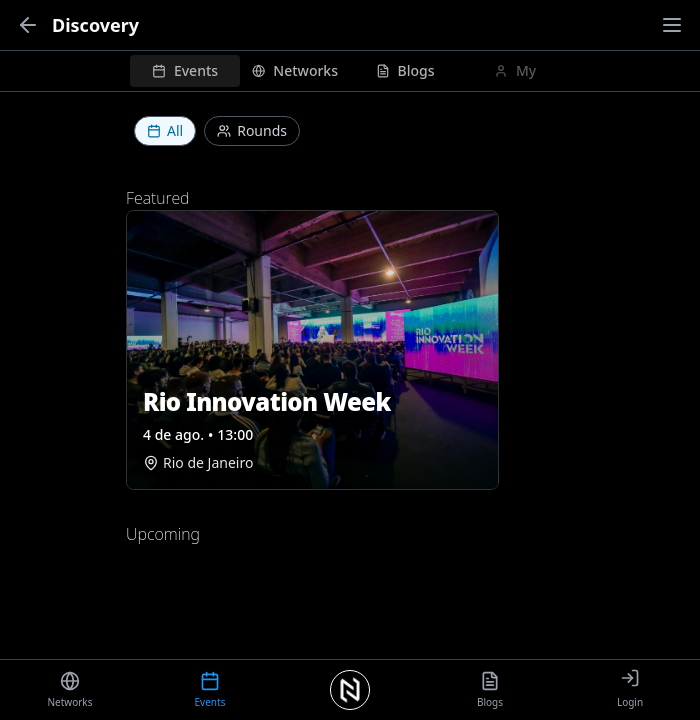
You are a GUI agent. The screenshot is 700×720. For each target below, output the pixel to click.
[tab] (185, 71)
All (165, 130)
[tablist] (350, 71)
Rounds (252, 130)
